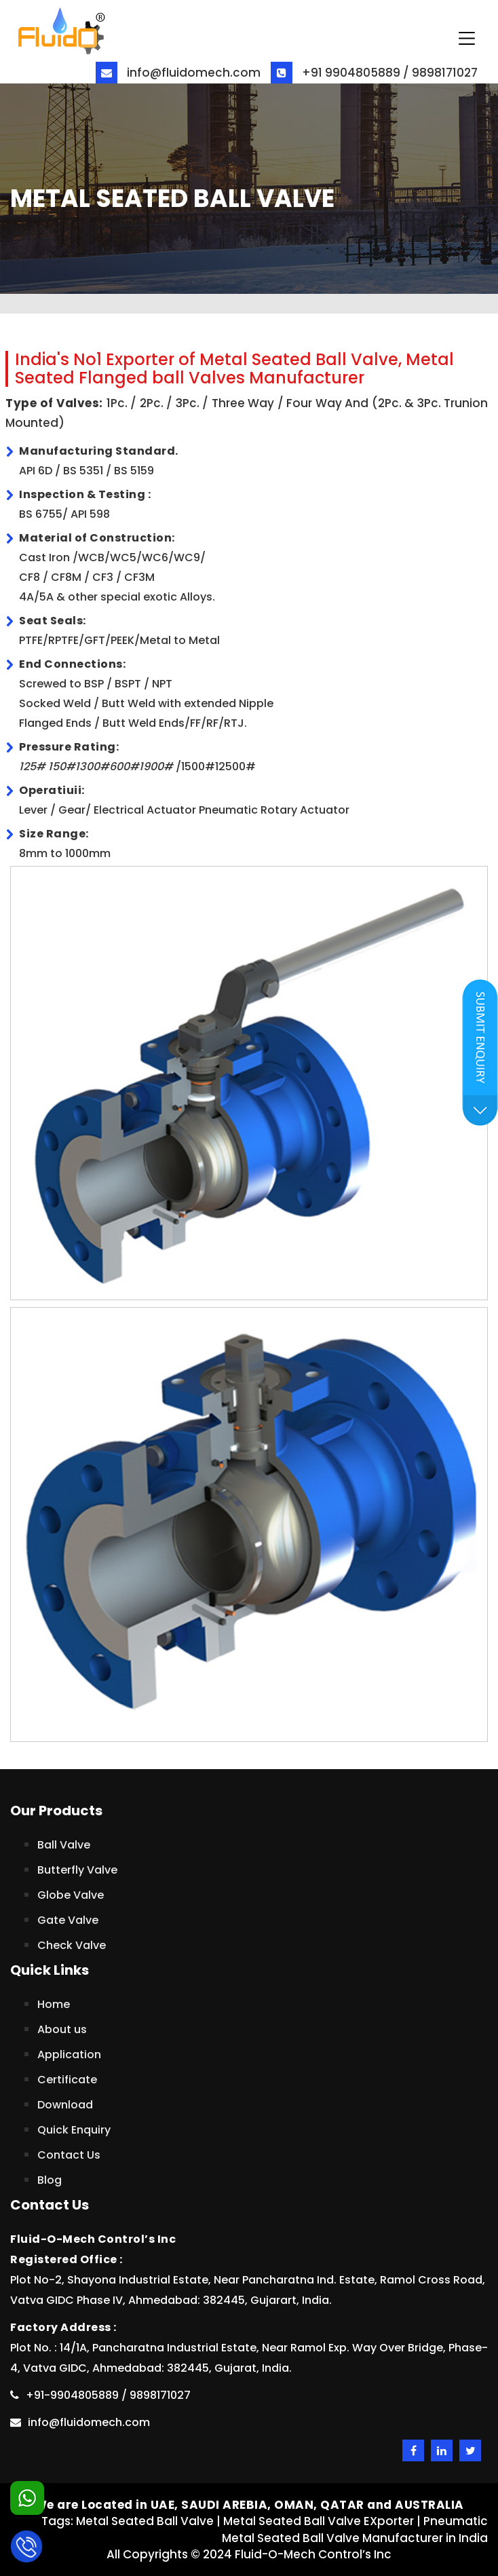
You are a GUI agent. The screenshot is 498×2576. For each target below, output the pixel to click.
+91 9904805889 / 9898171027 (374, 72)
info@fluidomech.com (178, 72)
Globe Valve (70, 1895)
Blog (49, 2180)
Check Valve (71, 1945)
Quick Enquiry (74, 2130)
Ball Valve (63, 1845)
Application (69, 2054)
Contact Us (68, 2155)
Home (53, 2004)
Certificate (67, 2079)
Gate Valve (67, 1920)
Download (65, 2105)
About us (62, 2029)
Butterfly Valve (77, 1870)
